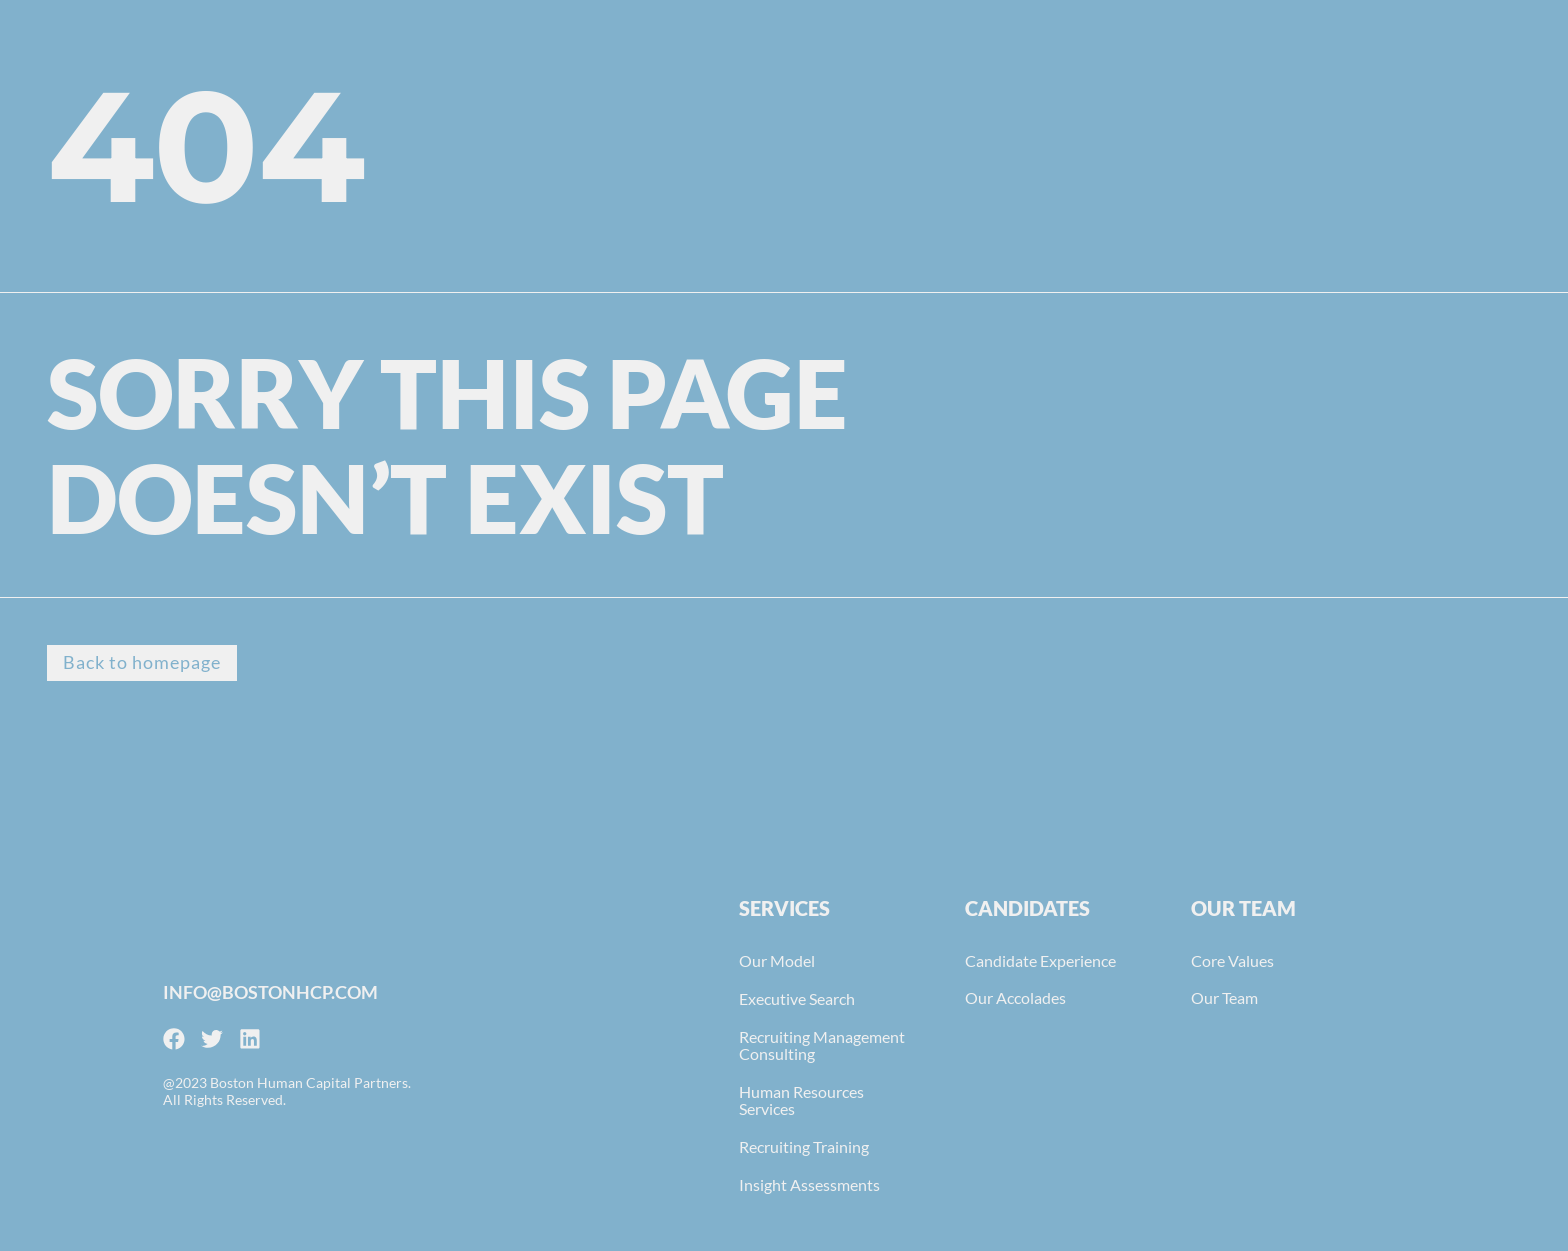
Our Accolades (1015, 998)
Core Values (1232, 961)
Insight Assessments (809, 1185)
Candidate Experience (1040, 961)
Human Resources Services (801, 1101)
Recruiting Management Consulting (822, 1046)
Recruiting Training (804, 1147)
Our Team (1224, 998)
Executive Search (797, 999)
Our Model (777, 961)
